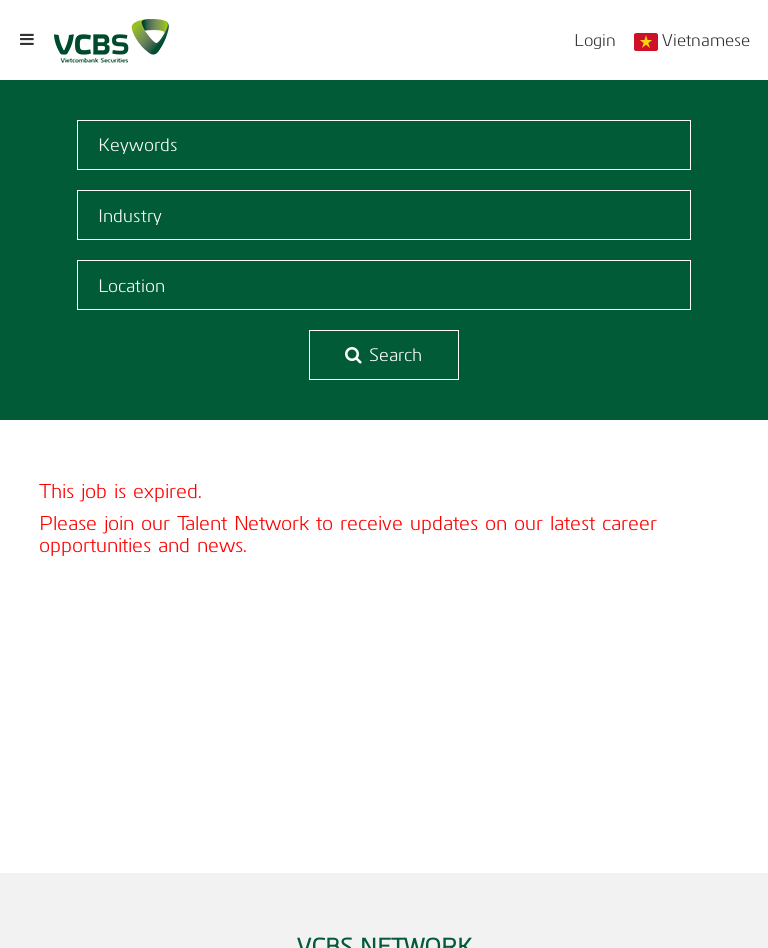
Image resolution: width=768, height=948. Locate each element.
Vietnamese (706, 40)
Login (595, 40)
